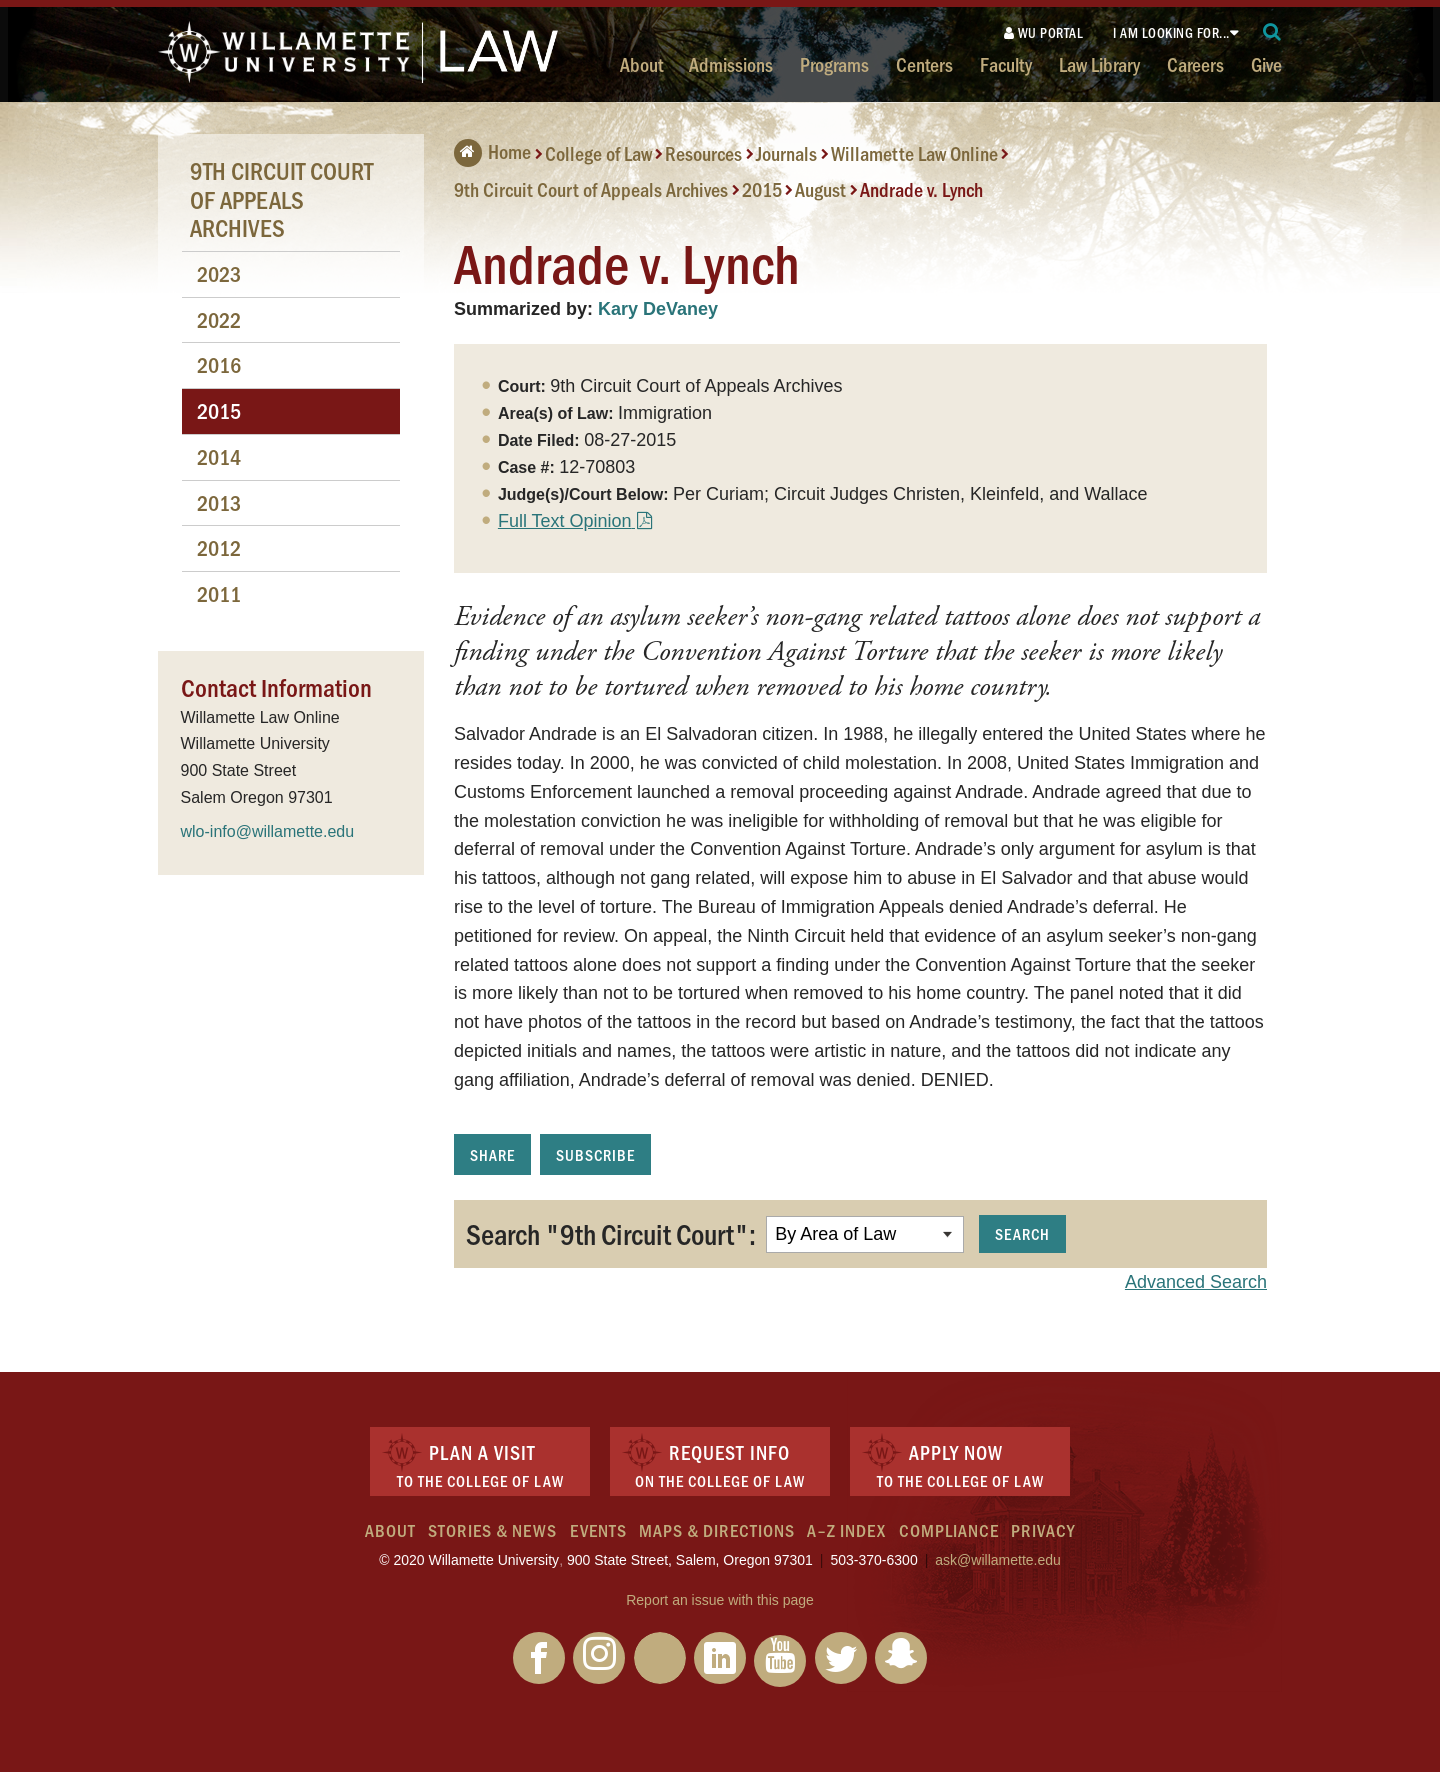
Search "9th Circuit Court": (611, 1233)
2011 (219, 593)
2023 (219, 273)
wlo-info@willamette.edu (268, 831)
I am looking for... (1171, 32)
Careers (1195, 64)
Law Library (1099, 64)
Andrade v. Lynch (921, 189)
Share (492, 1154)
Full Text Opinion (565, 521)
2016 (219, 364)
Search (1022, 1233)
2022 (219, 319)
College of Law (598, 153)
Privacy (1043, 1530)
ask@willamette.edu (998, 1560)
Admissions (731, 64)
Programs (834, 64)
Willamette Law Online (914, 153)
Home (492, 151)
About (641, 64)
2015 (762, 189)
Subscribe (595, 1154)
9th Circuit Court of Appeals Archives (591, 189)
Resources (703, 153)
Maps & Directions (717, 1530)
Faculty (1006, 64)
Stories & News (492, 1530)
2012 (219, 547)
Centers (924, 64)
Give (1266, 64)
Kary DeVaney (658, 309)
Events (598, 1530)
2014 (219, 456)
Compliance (949, 1530)
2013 (219, 502)
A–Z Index (846, 1530)
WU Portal (1044, 32)
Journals (786, 153)
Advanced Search (1196, 1282)
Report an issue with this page (720, 1600)
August (820, 189)
